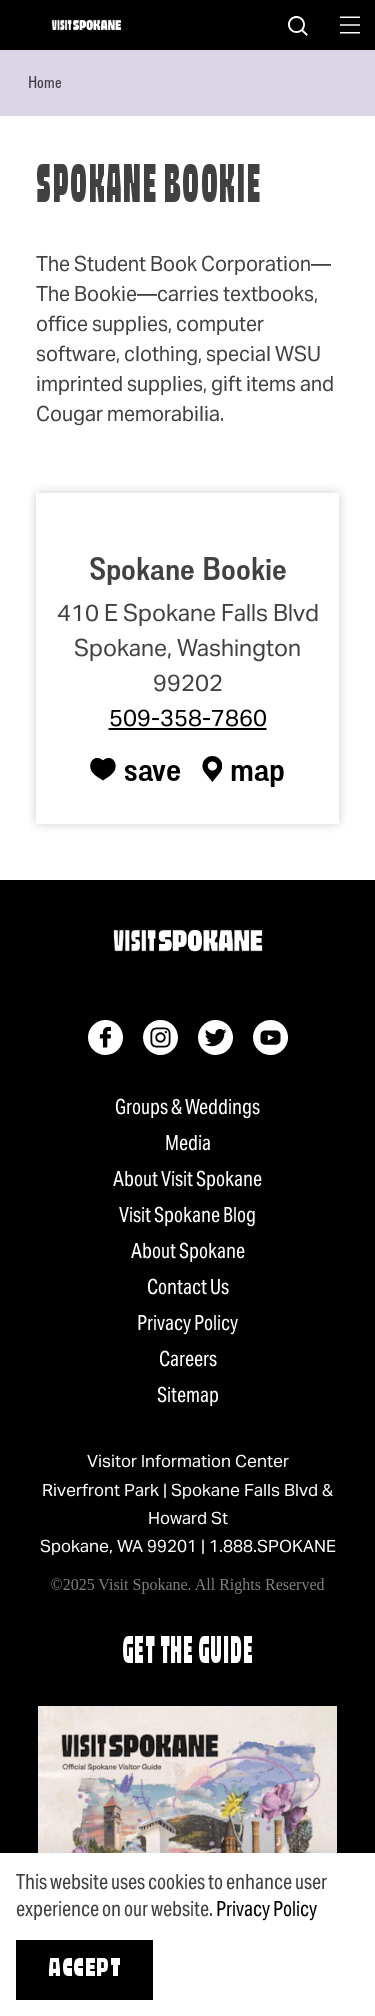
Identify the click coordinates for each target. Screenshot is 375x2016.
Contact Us (188, 1287)
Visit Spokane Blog (187, 1215)
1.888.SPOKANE (272, 1546)
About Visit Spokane (187, 1179)
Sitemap (188, 1395)
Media (188, 1143)
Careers (188, 1359)
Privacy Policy (187, 1323)
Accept (84, 1969)
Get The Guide (188, 1653)
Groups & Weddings (187, 1107)
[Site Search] (298, 25)
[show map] (244, 769)
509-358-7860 (188, 718)
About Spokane (188, 1251)
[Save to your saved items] (135, 769)
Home (45, 82)
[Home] (86, 25)
